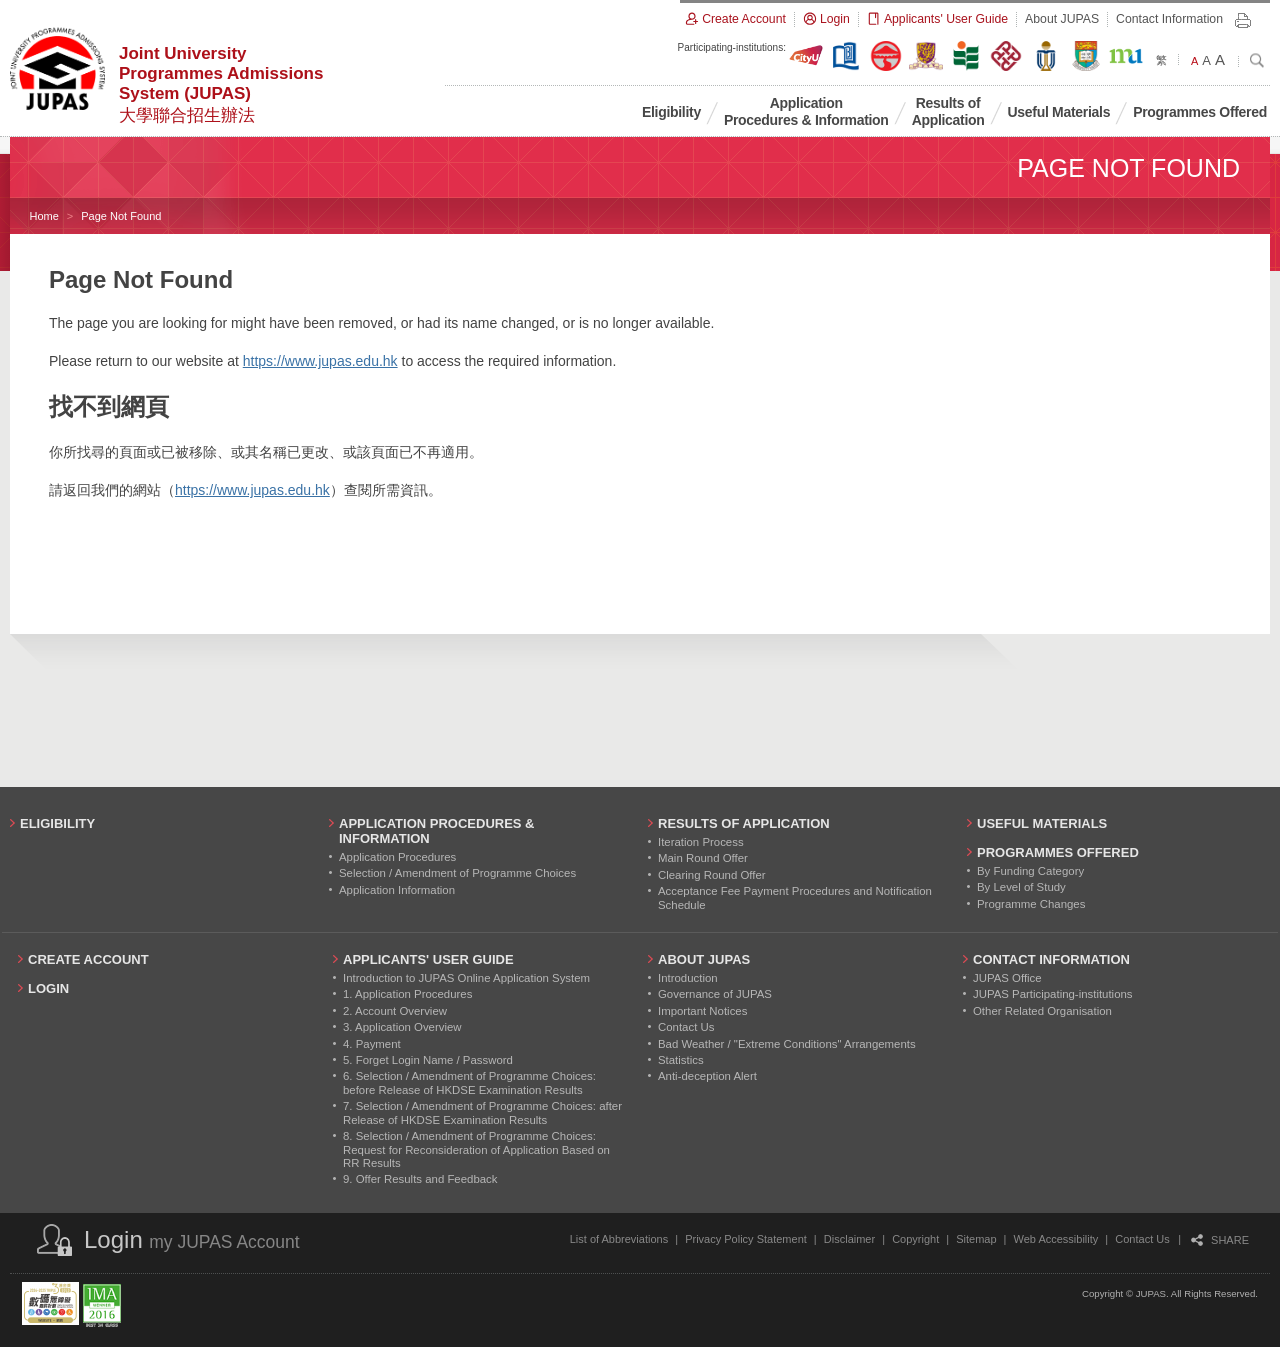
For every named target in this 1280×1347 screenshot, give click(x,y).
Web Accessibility (1056, 1239)
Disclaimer (849, 1239)
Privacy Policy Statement (746, 1239)
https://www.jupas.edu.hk (320, 361)
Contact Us (1142, 1239)
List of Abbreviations (619, 1239)
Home (43, 216)
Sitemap (976, 1239)
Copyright (915, 1239)
